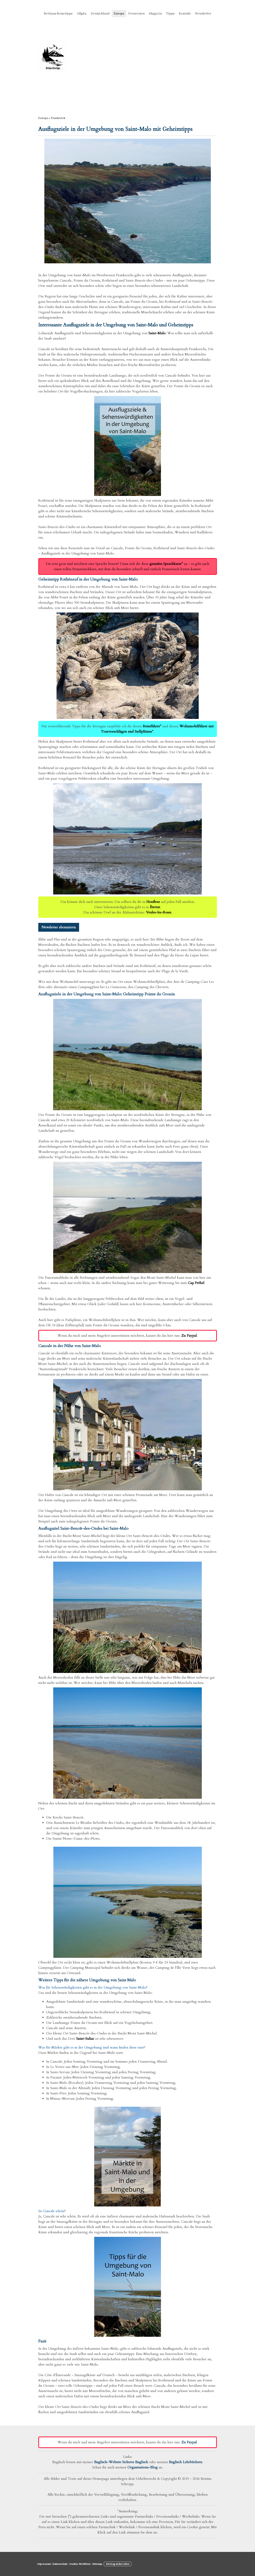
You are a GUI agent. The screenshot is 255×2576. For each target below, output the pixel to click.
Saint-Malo (156, 333)
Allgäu (81, 14)
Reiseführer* (152, 726)
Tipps (170, 14)
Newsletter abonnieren (59, 927)
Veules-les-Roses (158, 912)
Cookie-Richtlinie (79, 2563)
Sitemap (97, 2563)
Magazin (155, 14)
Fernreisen (136, 14)
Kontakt (185, 14)
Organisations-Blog (142, 2467)
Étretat (155, 907)
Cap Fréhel (196, 1282)
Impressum (44, 2563)
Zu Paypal (189, 1335)
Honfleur (153, 901)
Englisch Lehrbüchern (185, 2462)
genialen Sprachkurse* (166, 563)
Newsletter (203, 14)
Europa (119, 14)
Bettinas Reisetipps (58, 14)
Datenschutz (60, 2563)
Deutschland (100, 14)
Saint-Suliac (85, 2038)
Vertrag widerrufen (117, 2563)
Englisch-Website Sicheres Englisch (121, 2462)
